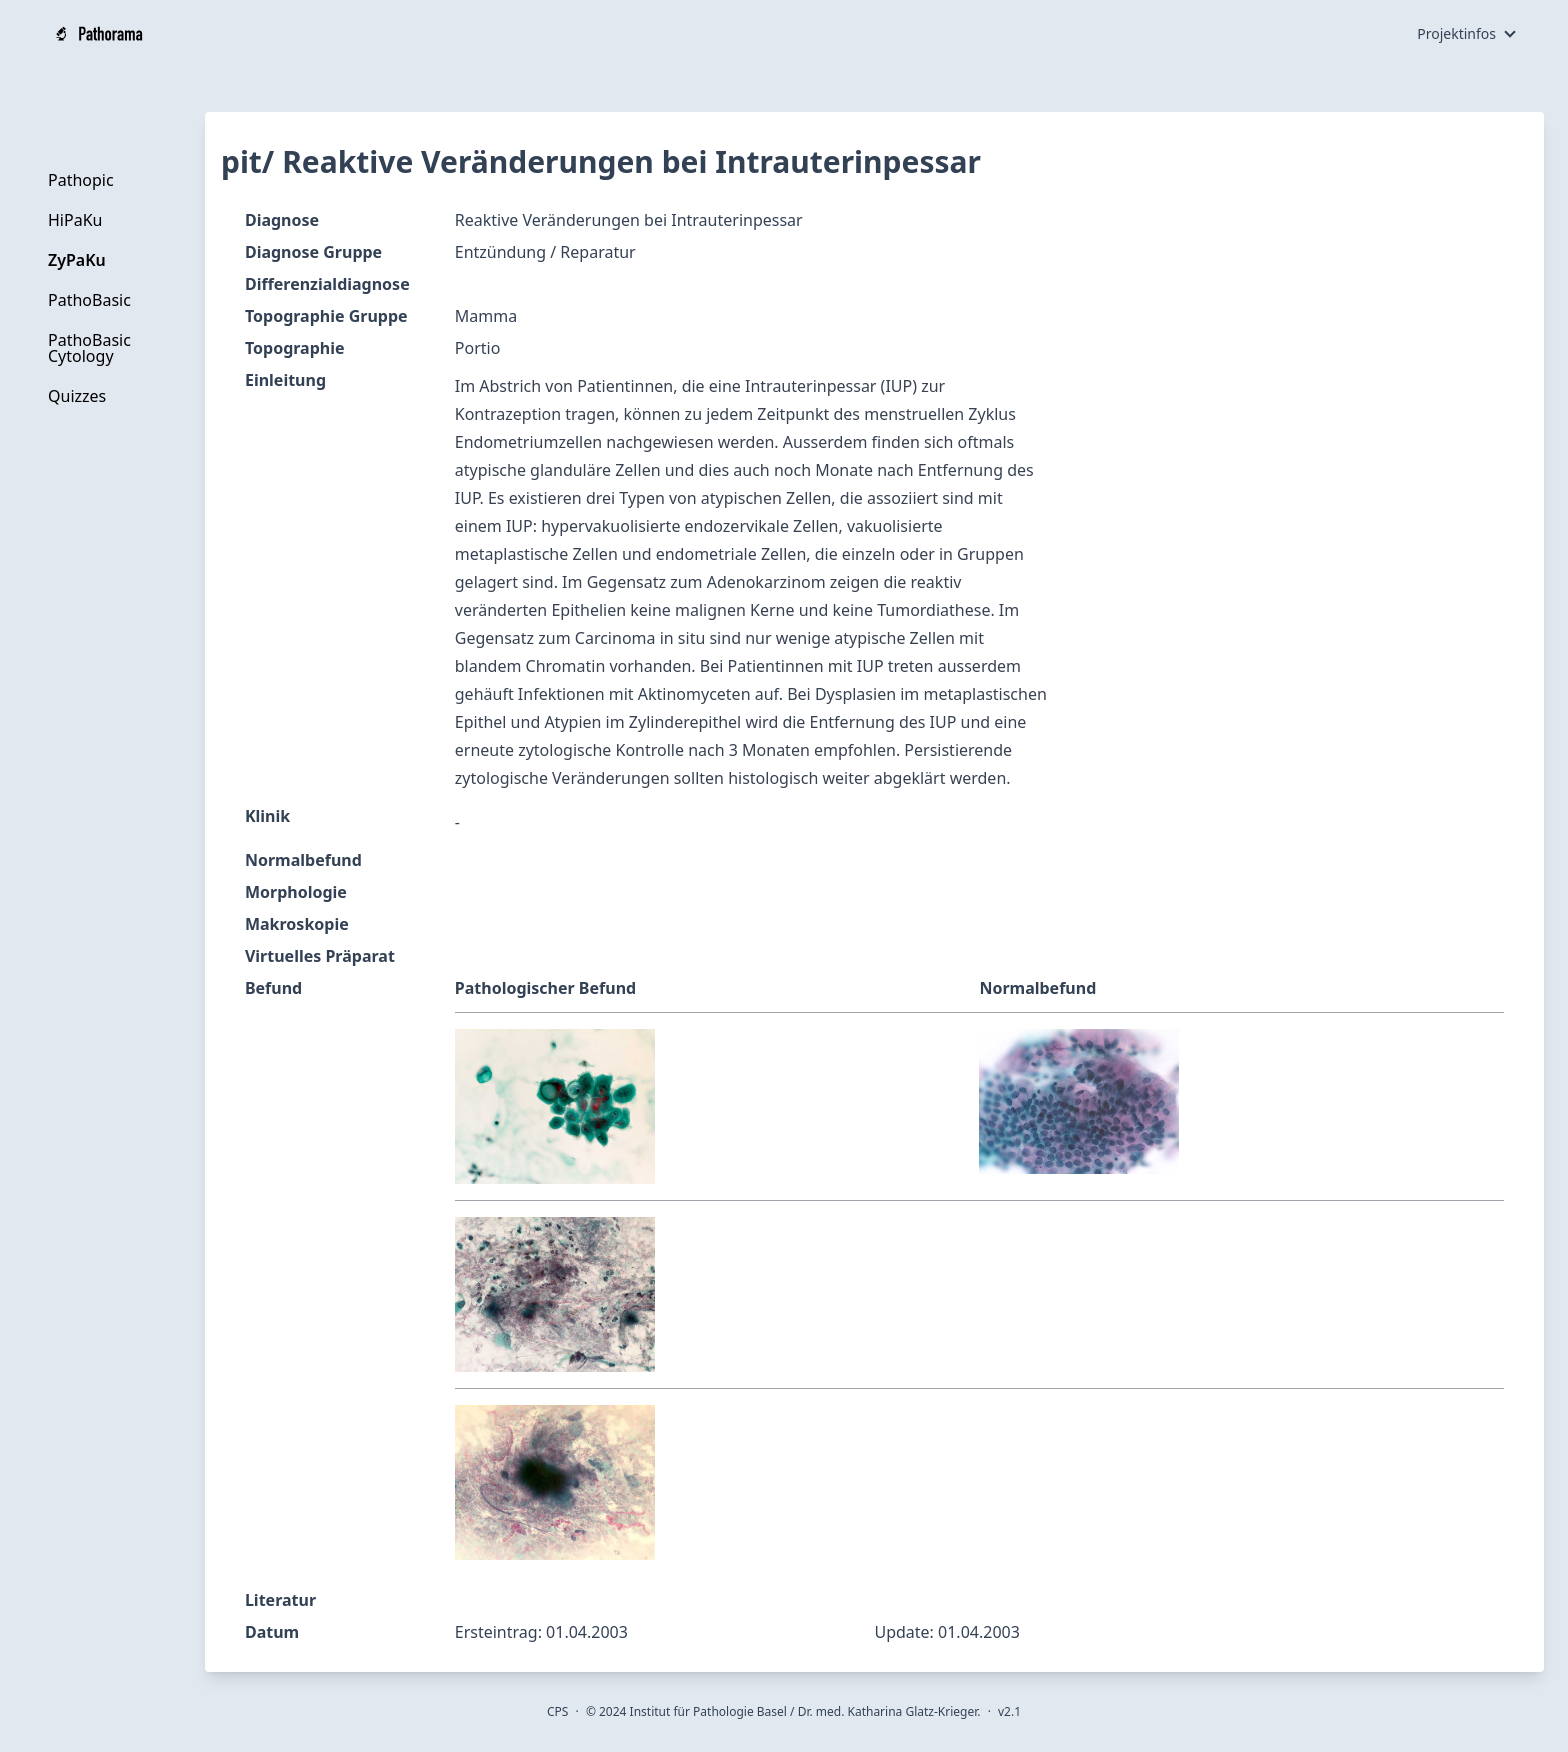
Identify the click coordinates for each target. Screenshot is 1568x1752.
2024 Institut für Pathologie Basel (693, 1711)
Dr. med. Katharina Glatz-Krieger (888, 1711)
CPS (557, 1711)
